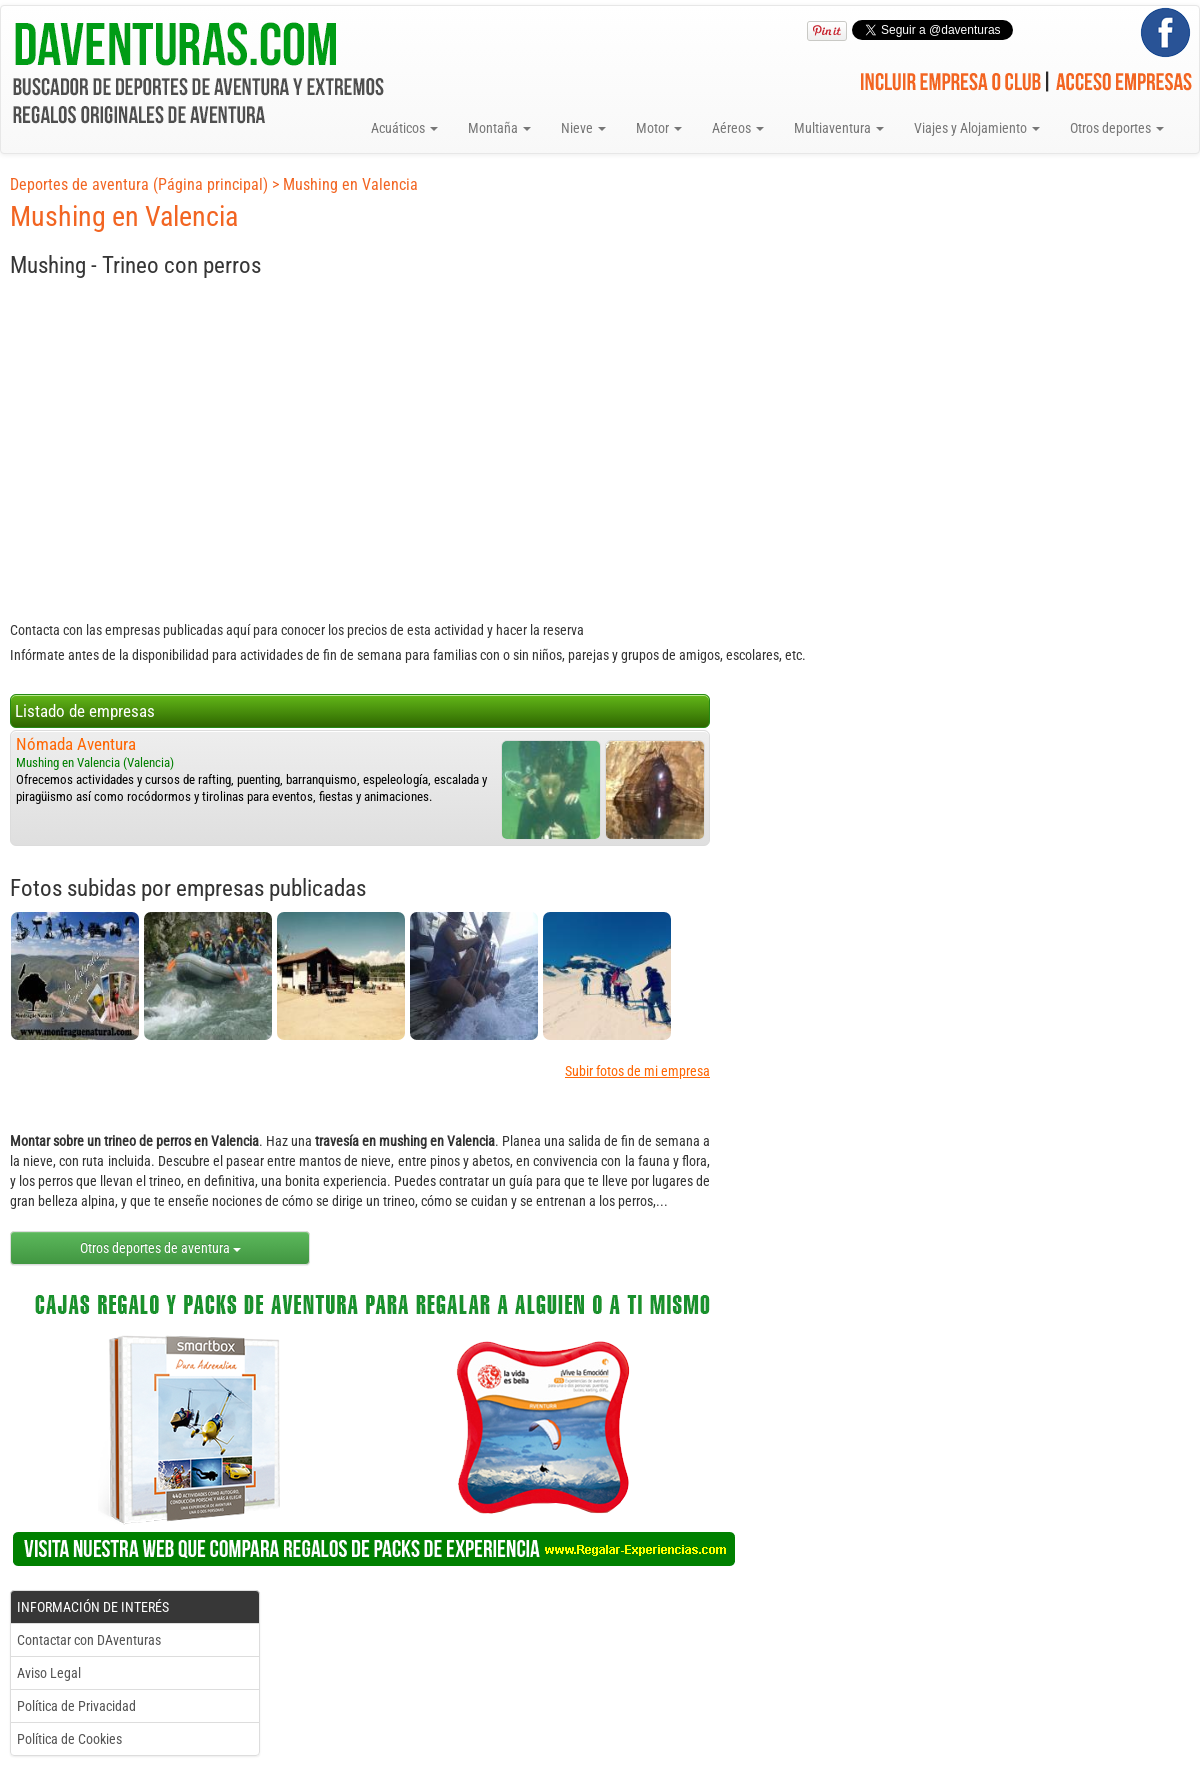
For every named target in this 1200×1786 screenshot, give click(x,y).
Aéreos (738, 128)
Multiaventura (839, 128)
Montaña (499, 128)
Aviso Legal (49, 1673)
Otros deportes (1117, 128)
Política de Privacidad (76, 1706)
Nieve (583, 128)
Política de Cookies (69, 1739)
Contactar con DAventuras (89, 1640)
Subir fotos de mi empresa (637, 1071)
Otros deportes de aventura (160, 1248)
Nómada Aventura (76, 744)
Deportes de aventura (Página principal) (139, 184)
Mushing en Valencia (350, 184)
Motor (659, 128)
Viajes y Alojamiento (977, 128)
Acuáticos (404, 128)
